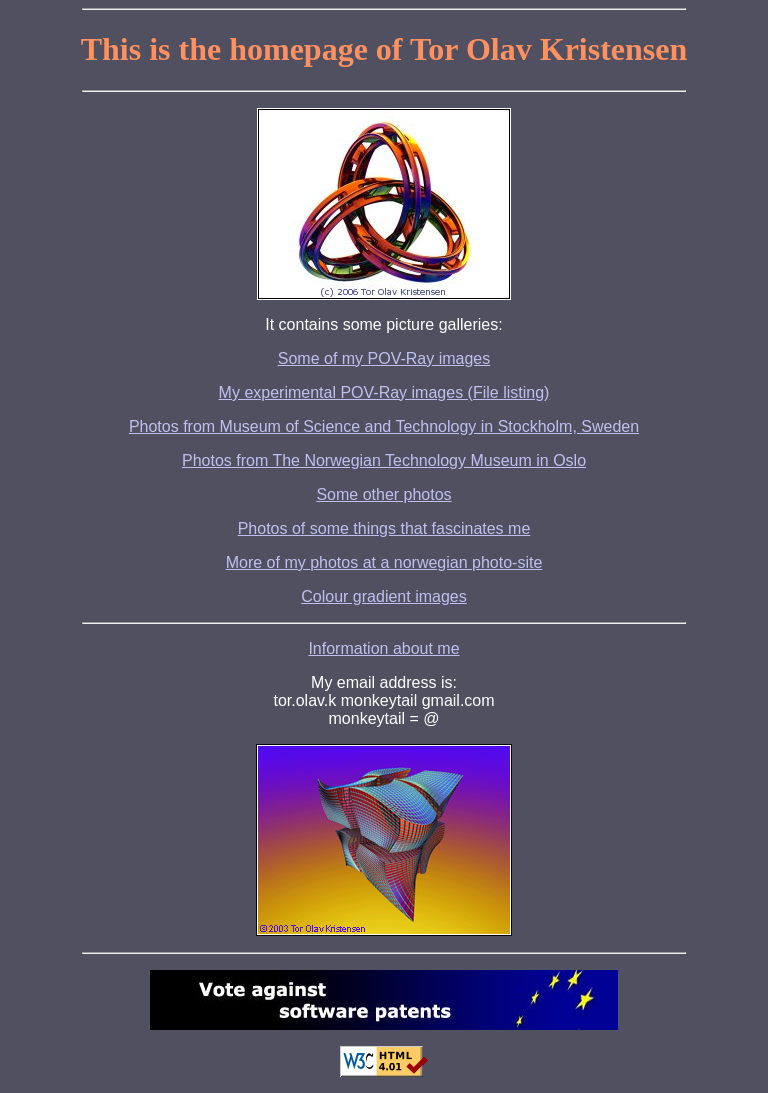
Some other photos (383, 494)
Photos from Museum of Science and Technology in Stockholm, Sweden (384, 426)
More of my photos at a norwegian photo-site (384, 562)
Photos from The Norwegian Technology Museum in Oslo (384, 460)
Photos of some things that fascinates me (384, 528)
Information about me (383, 648)
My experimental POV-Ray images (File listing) (384, 392)
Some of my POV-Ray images (384, 358)
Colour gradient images (383, 596)
